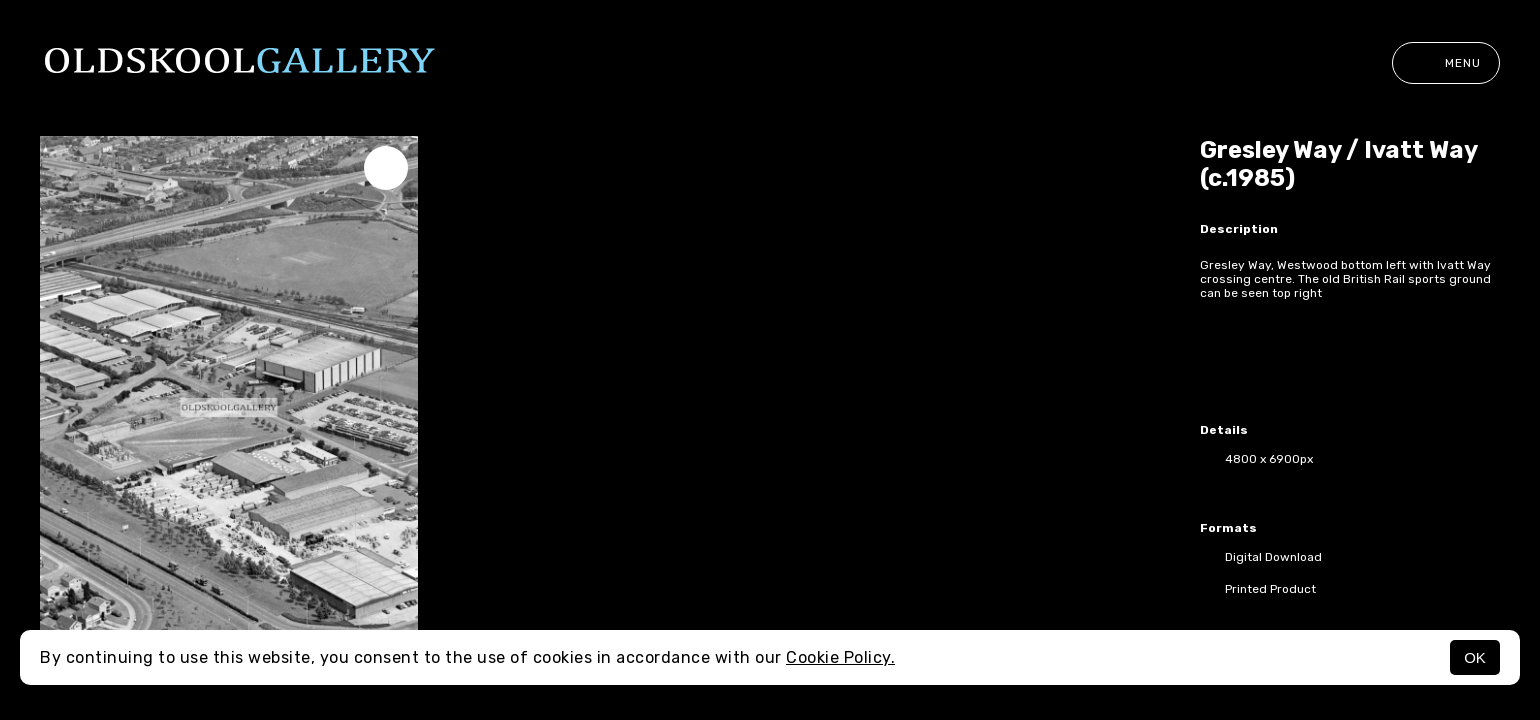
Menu (1446, 63)
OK (1475, 657)
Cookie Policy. (840, 657)
